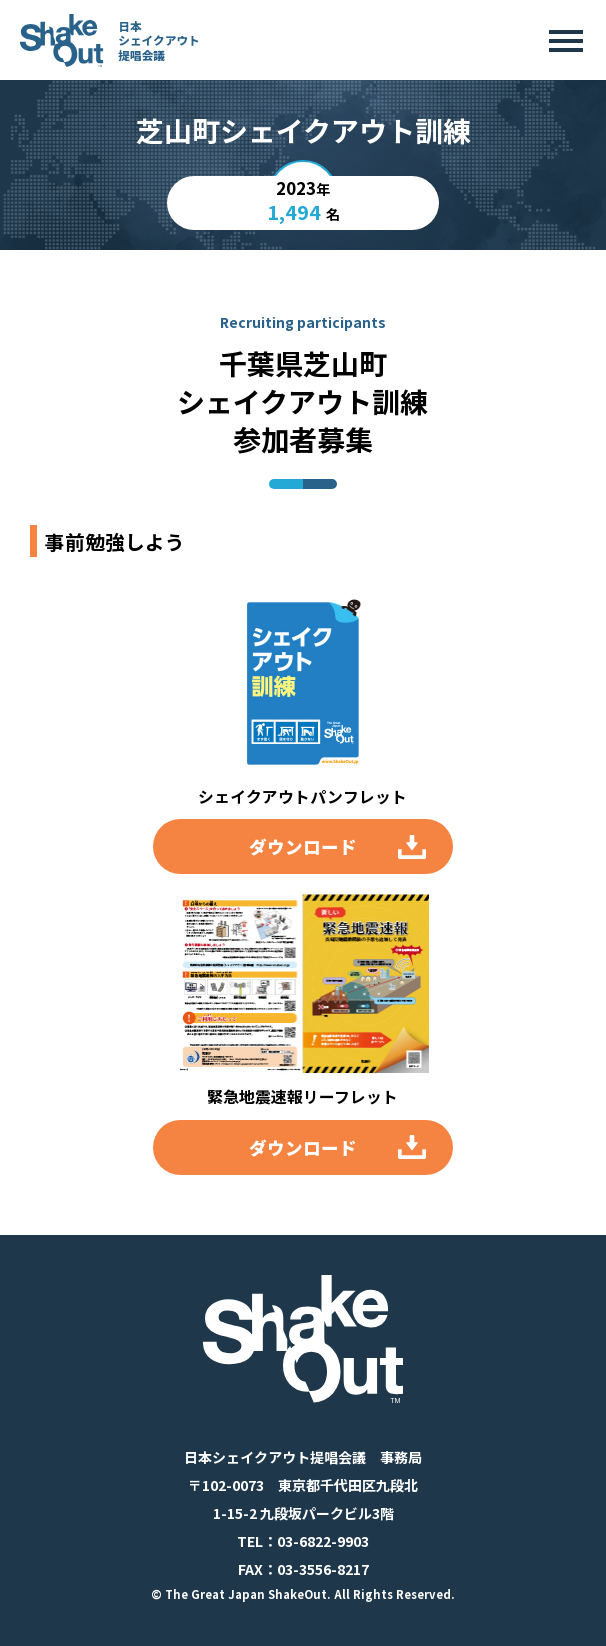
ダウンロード (303, 846)
